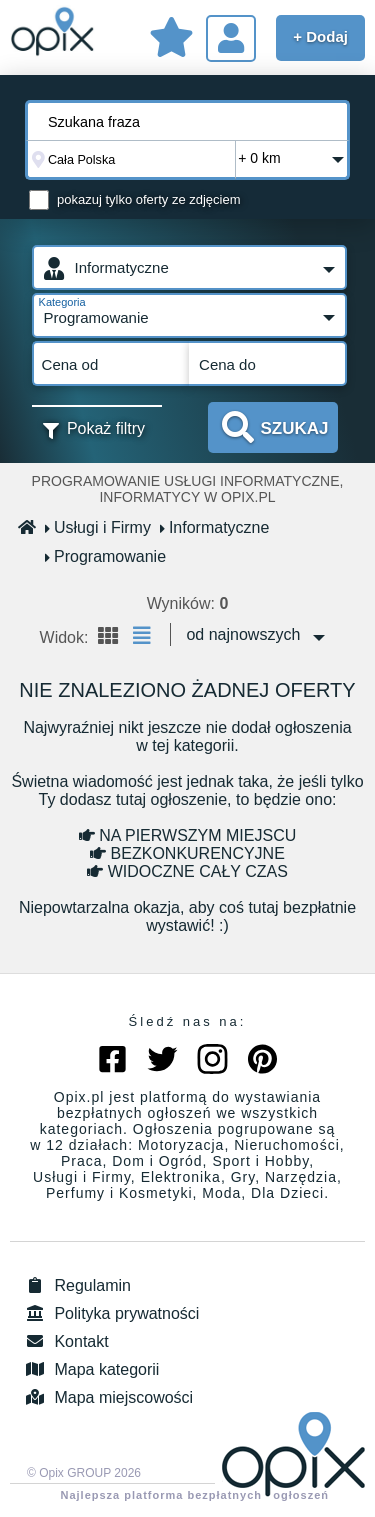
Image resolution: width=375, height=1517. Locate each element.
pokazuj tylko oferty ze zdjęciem (149, 199)
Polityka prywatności (109, 1313)
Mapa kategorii (89, 1369)
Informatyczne (215, 527)
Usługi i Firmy (98, 527)
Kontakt (64, 1341)
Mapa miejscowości (106, 1397)
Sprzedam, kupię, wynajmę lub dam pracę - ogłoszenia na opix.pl (52, 35)
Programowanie (106, 556)
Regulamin (75, 1285)
